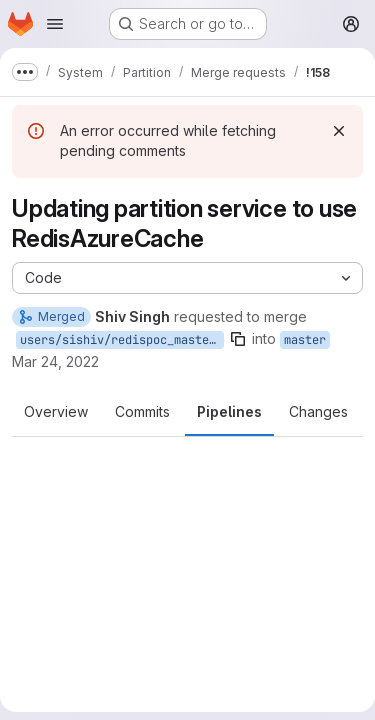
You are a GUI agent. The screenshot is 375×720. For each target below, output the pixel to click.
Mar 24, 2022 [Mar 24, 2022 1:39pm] (55, 361)
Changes (318, 411)
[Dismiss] (339, 131)
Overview (56, 411)
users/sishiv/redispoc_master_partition (122, 340)
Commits (142, 411)
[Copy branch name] (238, 339)
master (305, 340)
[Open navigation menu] (55, 24)
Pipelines (229, 411)
